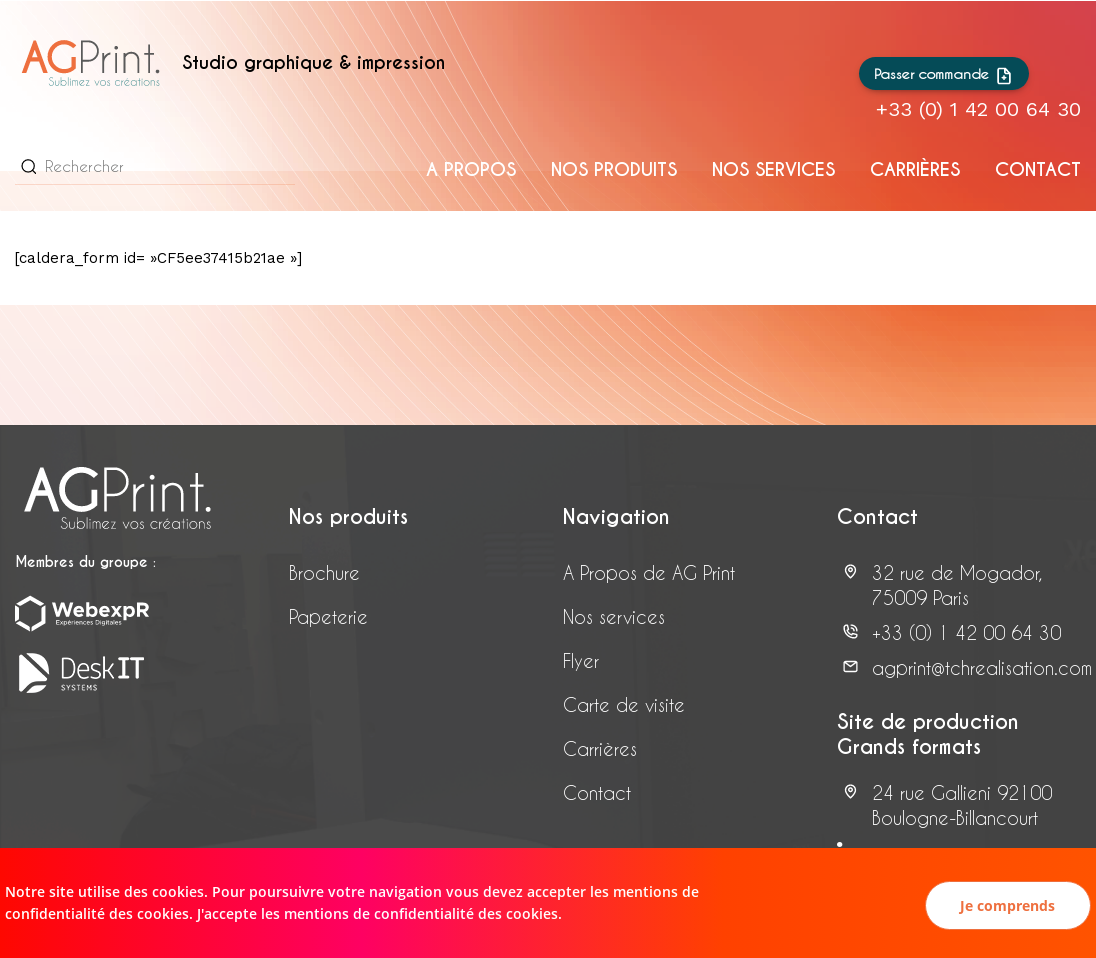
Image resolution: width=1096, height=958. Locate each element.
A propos (471, 169)
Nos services (773, 169)
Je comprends (1007, 905)
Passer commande (944, 75)
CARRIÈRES (915, 169)
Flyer (581, 660)
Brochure (324, 572)
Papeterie (328, 616)
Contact (1038, 169)
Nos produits (614, 169)
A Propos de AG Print (649, 572)
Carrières (600, 748)
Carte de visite (624, 704)
